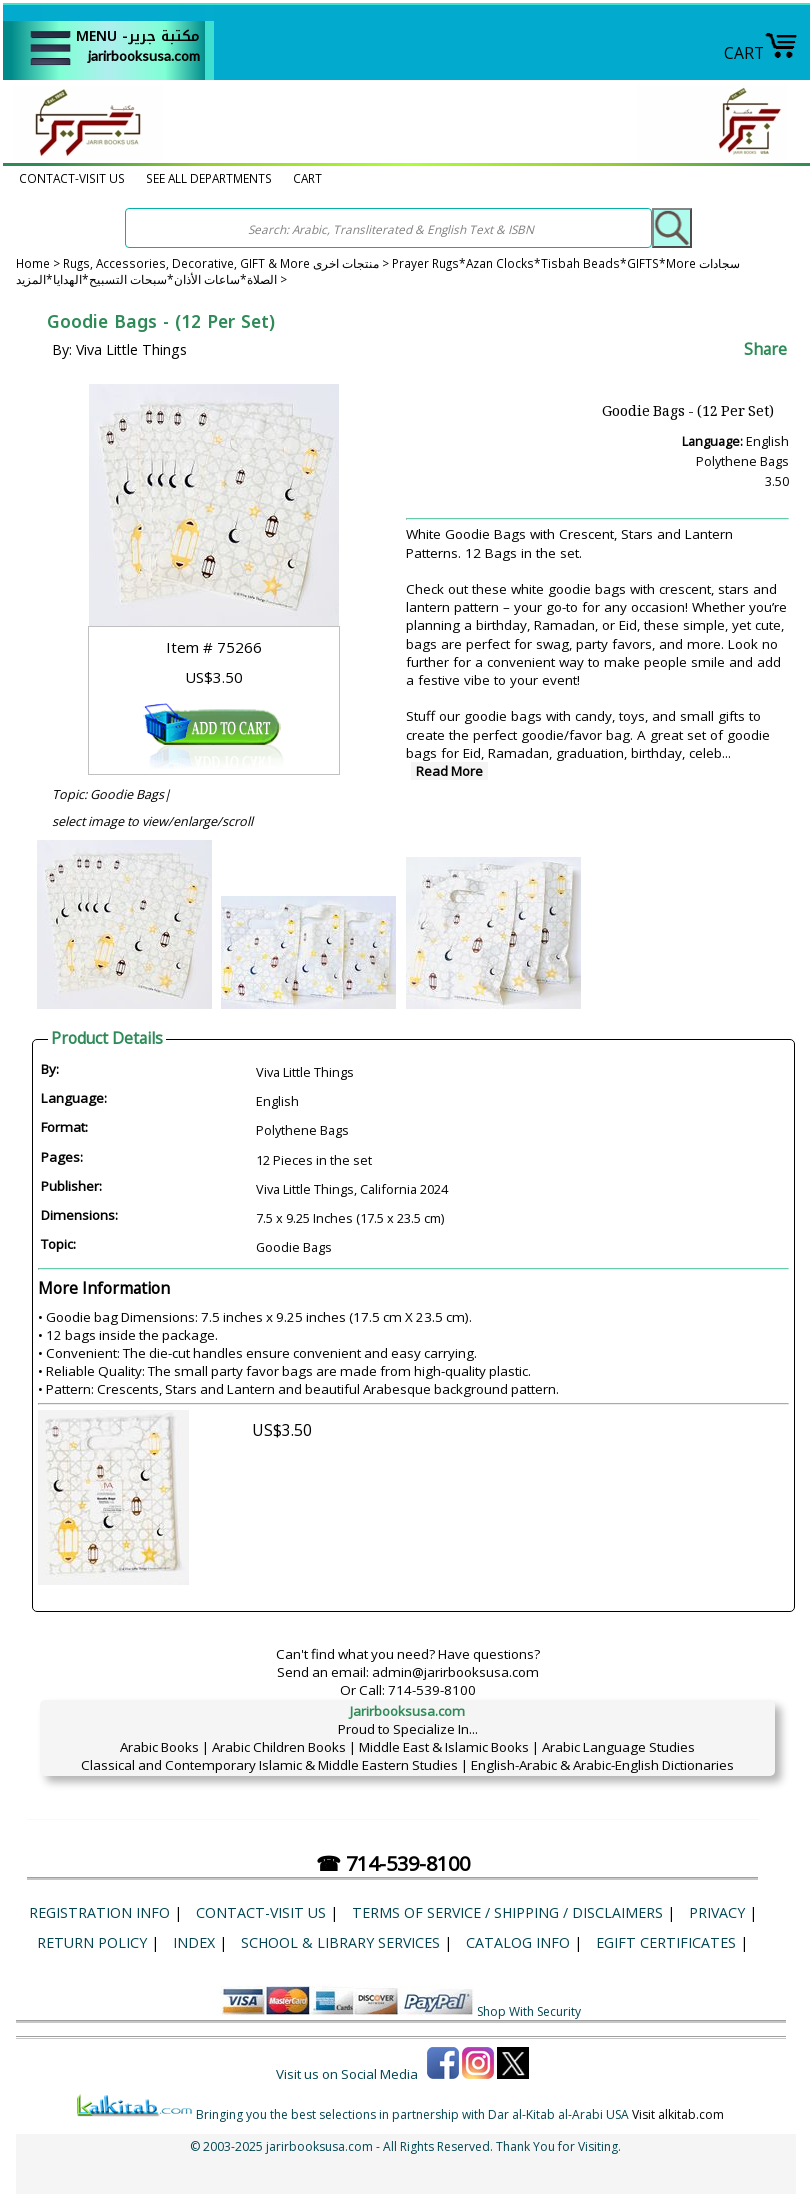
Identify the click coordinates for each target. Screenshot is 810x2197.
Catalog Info (518, 1942)
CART (761, 53)
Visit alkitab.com (678, 2114)
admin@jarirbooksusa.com (455, 1672)
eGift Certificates (666, 1942)
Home (33, 263)
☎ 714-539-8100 (393, 1863)
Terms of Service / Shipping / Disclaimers (507, 1912)
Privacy (717, 1912)
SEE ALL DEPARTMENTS (209, 178)
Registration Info (99, 1912)
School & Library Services (340, 1942)
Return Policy (92, 1942)
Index (194, 1942)
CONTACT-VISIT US (72, 178)
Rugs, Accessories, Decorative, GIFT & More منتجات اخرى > (227, 263)
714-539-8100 (432, 1690)
